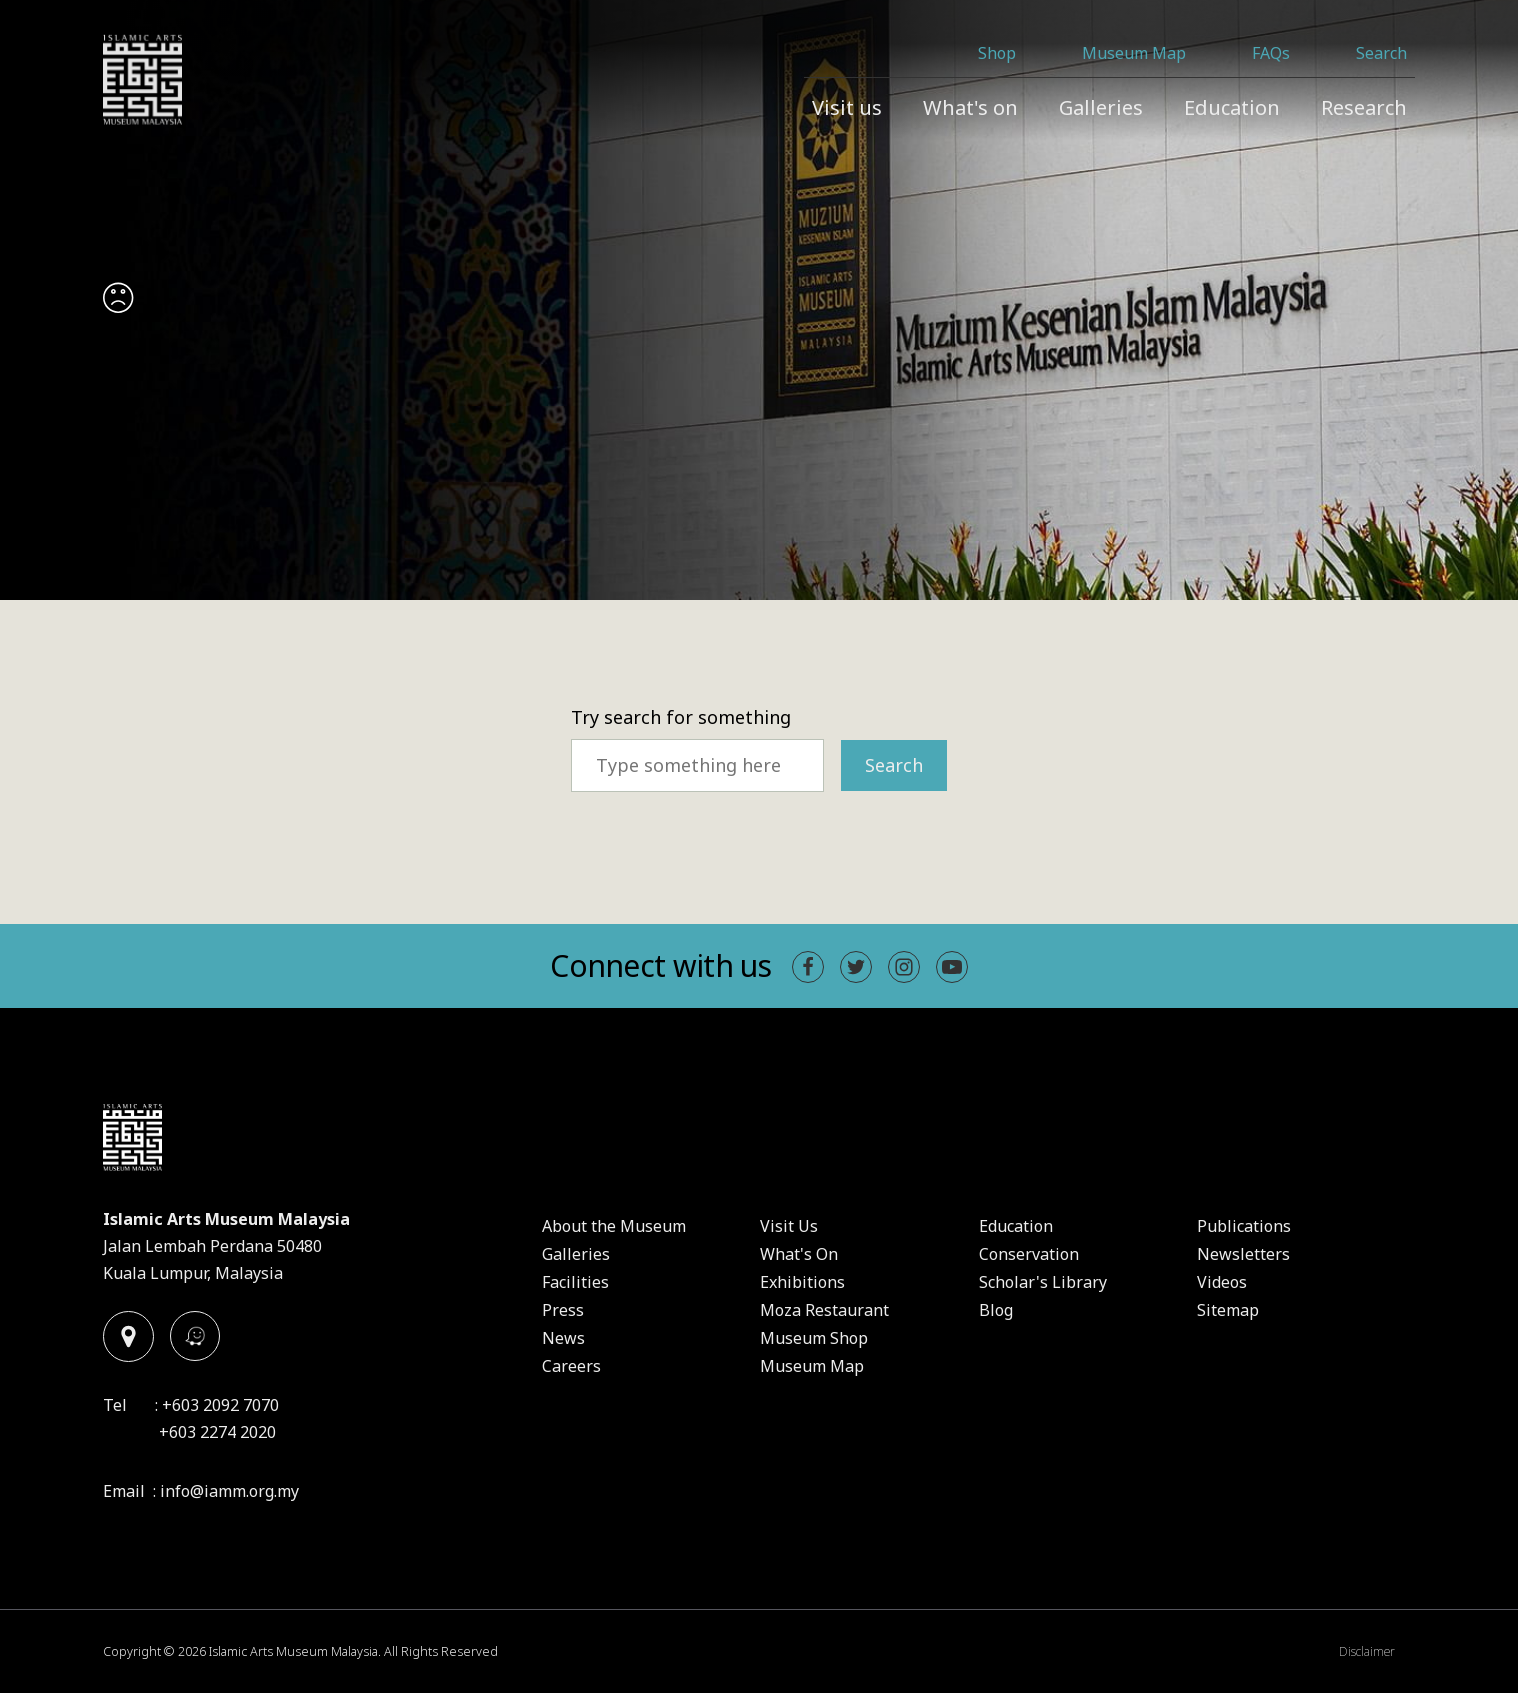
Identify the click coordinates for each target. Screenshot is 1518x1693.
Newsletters (1243, 1254)
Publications (1244, 1226)
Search (1381, 53)
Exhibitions (802, 1282)
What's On (799, 1254)
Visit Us (789, 1226)
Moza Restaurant (824, 1310)
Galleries (1101, 107)
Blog (996, 1310)
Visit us (847, 107)
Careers (571, 1366)
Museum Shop (814, 1338)
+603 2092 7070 (220, 1405)
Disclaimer (1367, 1651)
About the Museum (614, 1226)
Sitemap (1228, 1310)
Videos (1222, 1282)
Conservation (1029, 1254)
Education (1232, 107)
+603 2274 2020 (217, 1432)
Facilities (575, 1282)
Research (1364, 107)
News (563, 1338)
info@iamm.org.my (229, 1491)
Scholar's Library (1043, 1282)
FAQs (1271, 53)
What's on (970, 107)
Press (563, 1310)
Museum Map (1134, 53)
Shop (997, 53)
